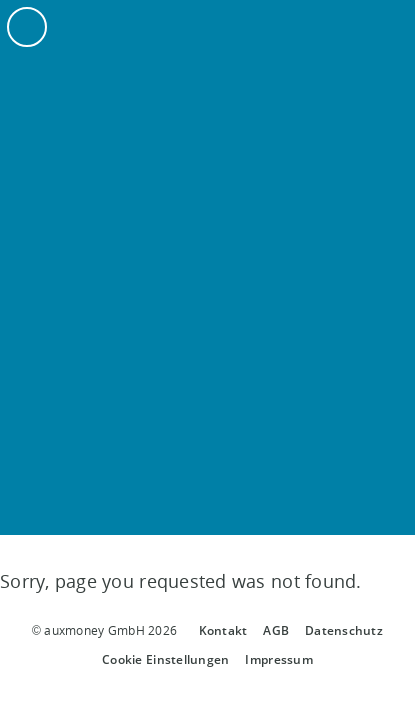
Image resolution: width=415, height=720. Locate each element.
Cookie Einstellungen (165, 659)
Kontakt (223, 630)
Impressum (278, 659)
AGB (276, 630)
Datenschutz (344, 630)
